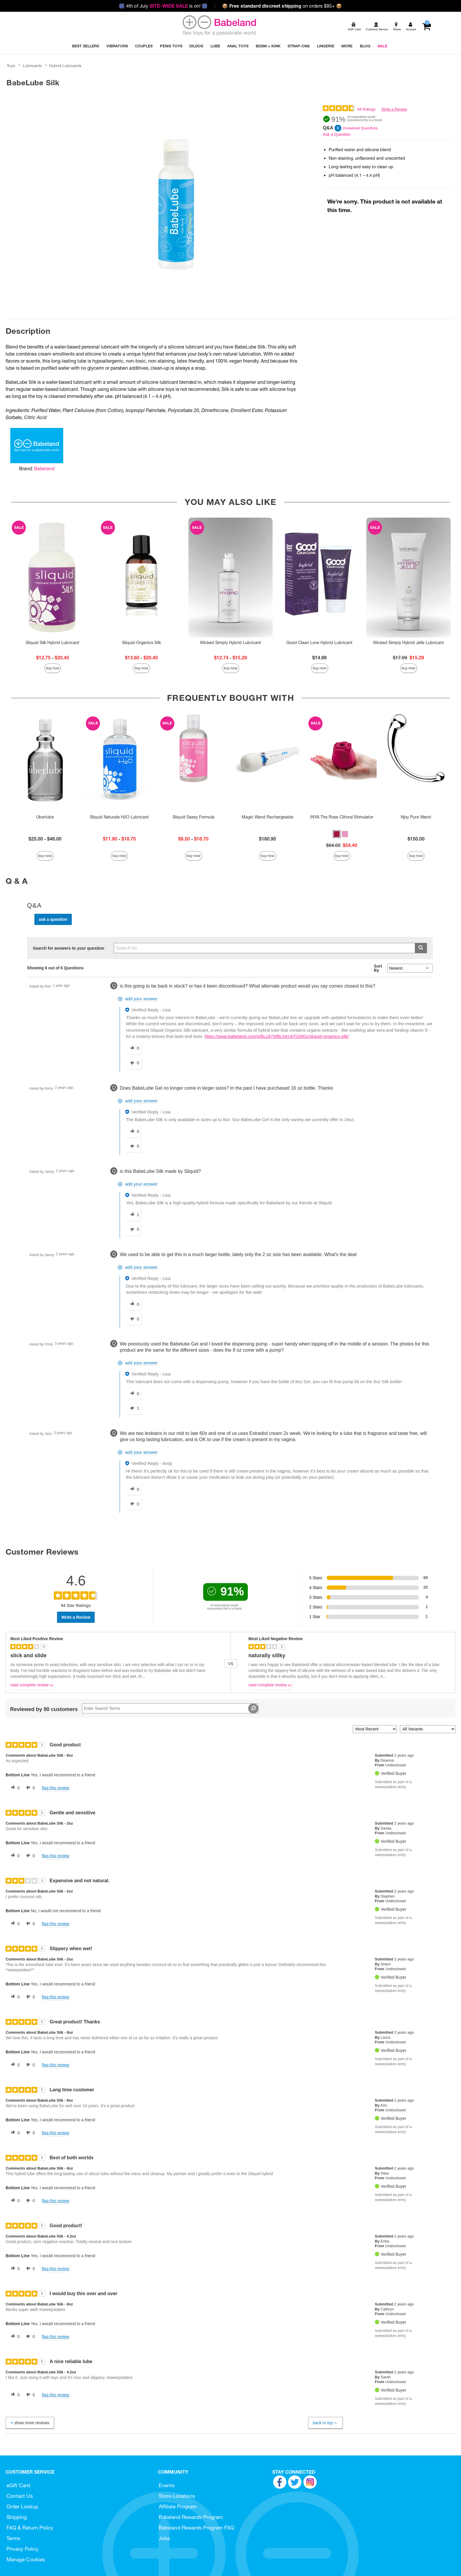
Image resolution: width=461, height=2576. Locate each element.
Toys (11, 65)
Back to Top (325, 2422)
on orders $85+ (282, 6)
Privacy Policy (22, 2549)
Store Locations (177, 2496)
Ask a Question (337, 134)
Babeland (44, 468)
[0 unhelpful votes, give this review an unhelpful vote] (29, 1788)
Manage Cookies (25, 2559)
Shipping (16, 2517)
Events (167, 2485)
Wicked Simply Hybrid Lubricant (230, 642)
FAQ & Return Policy (29, 2528)
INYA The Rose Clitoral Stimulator (341, 817)
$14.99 (319, 658)
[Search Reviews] (170, 1708)
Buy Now (52, 668)
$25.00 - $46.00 (45, 839)
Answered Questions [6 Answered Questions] (360, 128)
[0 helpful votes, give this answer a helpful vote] (133, 1048)
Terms (13, 2538)
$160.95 (267, 839)
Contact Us (19, 2496)
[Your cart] (426, 27)
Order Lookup (22, 2506)
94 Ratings (366, 109)
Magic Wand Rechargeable (267, 817)
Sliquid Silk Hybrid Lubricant (52, 642)
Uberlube (45, 817)
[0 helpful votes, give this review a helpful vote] (14, 1788)
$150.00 (416, 839)
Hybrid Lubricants (65, 65)
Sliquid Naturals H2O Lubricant (119, 817)
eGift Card (18, 2485)
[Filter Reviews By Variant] (427, 1729)
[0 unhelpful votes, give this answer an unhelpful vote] (133, 1063)
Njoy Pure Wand (416, 817)
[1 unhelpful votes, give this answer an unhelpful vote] (133, 1408)
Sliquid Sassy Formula (193, 817)
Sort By (378, 968)
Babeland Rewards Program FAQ (196, 2528)
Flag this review (55, 1787)
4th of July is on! (163, 6)
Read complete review (32, 1686)
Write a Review (394, 109)
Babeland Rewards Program (191, 2517)
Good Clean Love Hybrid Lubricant (319, 642)
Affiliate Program (178, 2506)
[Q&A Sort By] (410, 968)
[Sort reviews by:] (375, 1729)
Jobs (164, 2538)
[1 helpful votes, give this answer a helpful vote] (133, 1215)
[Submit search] (421, 948)
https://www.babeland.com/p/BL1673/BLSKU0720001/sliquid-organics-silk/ (277, 1036)
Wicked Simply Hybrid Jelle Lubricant (408, 642)
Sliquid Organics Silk (141, 642)
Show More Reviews (29, 2422)
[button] (336, 834)
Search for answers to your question (68, 948)
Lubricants (32, 65)
